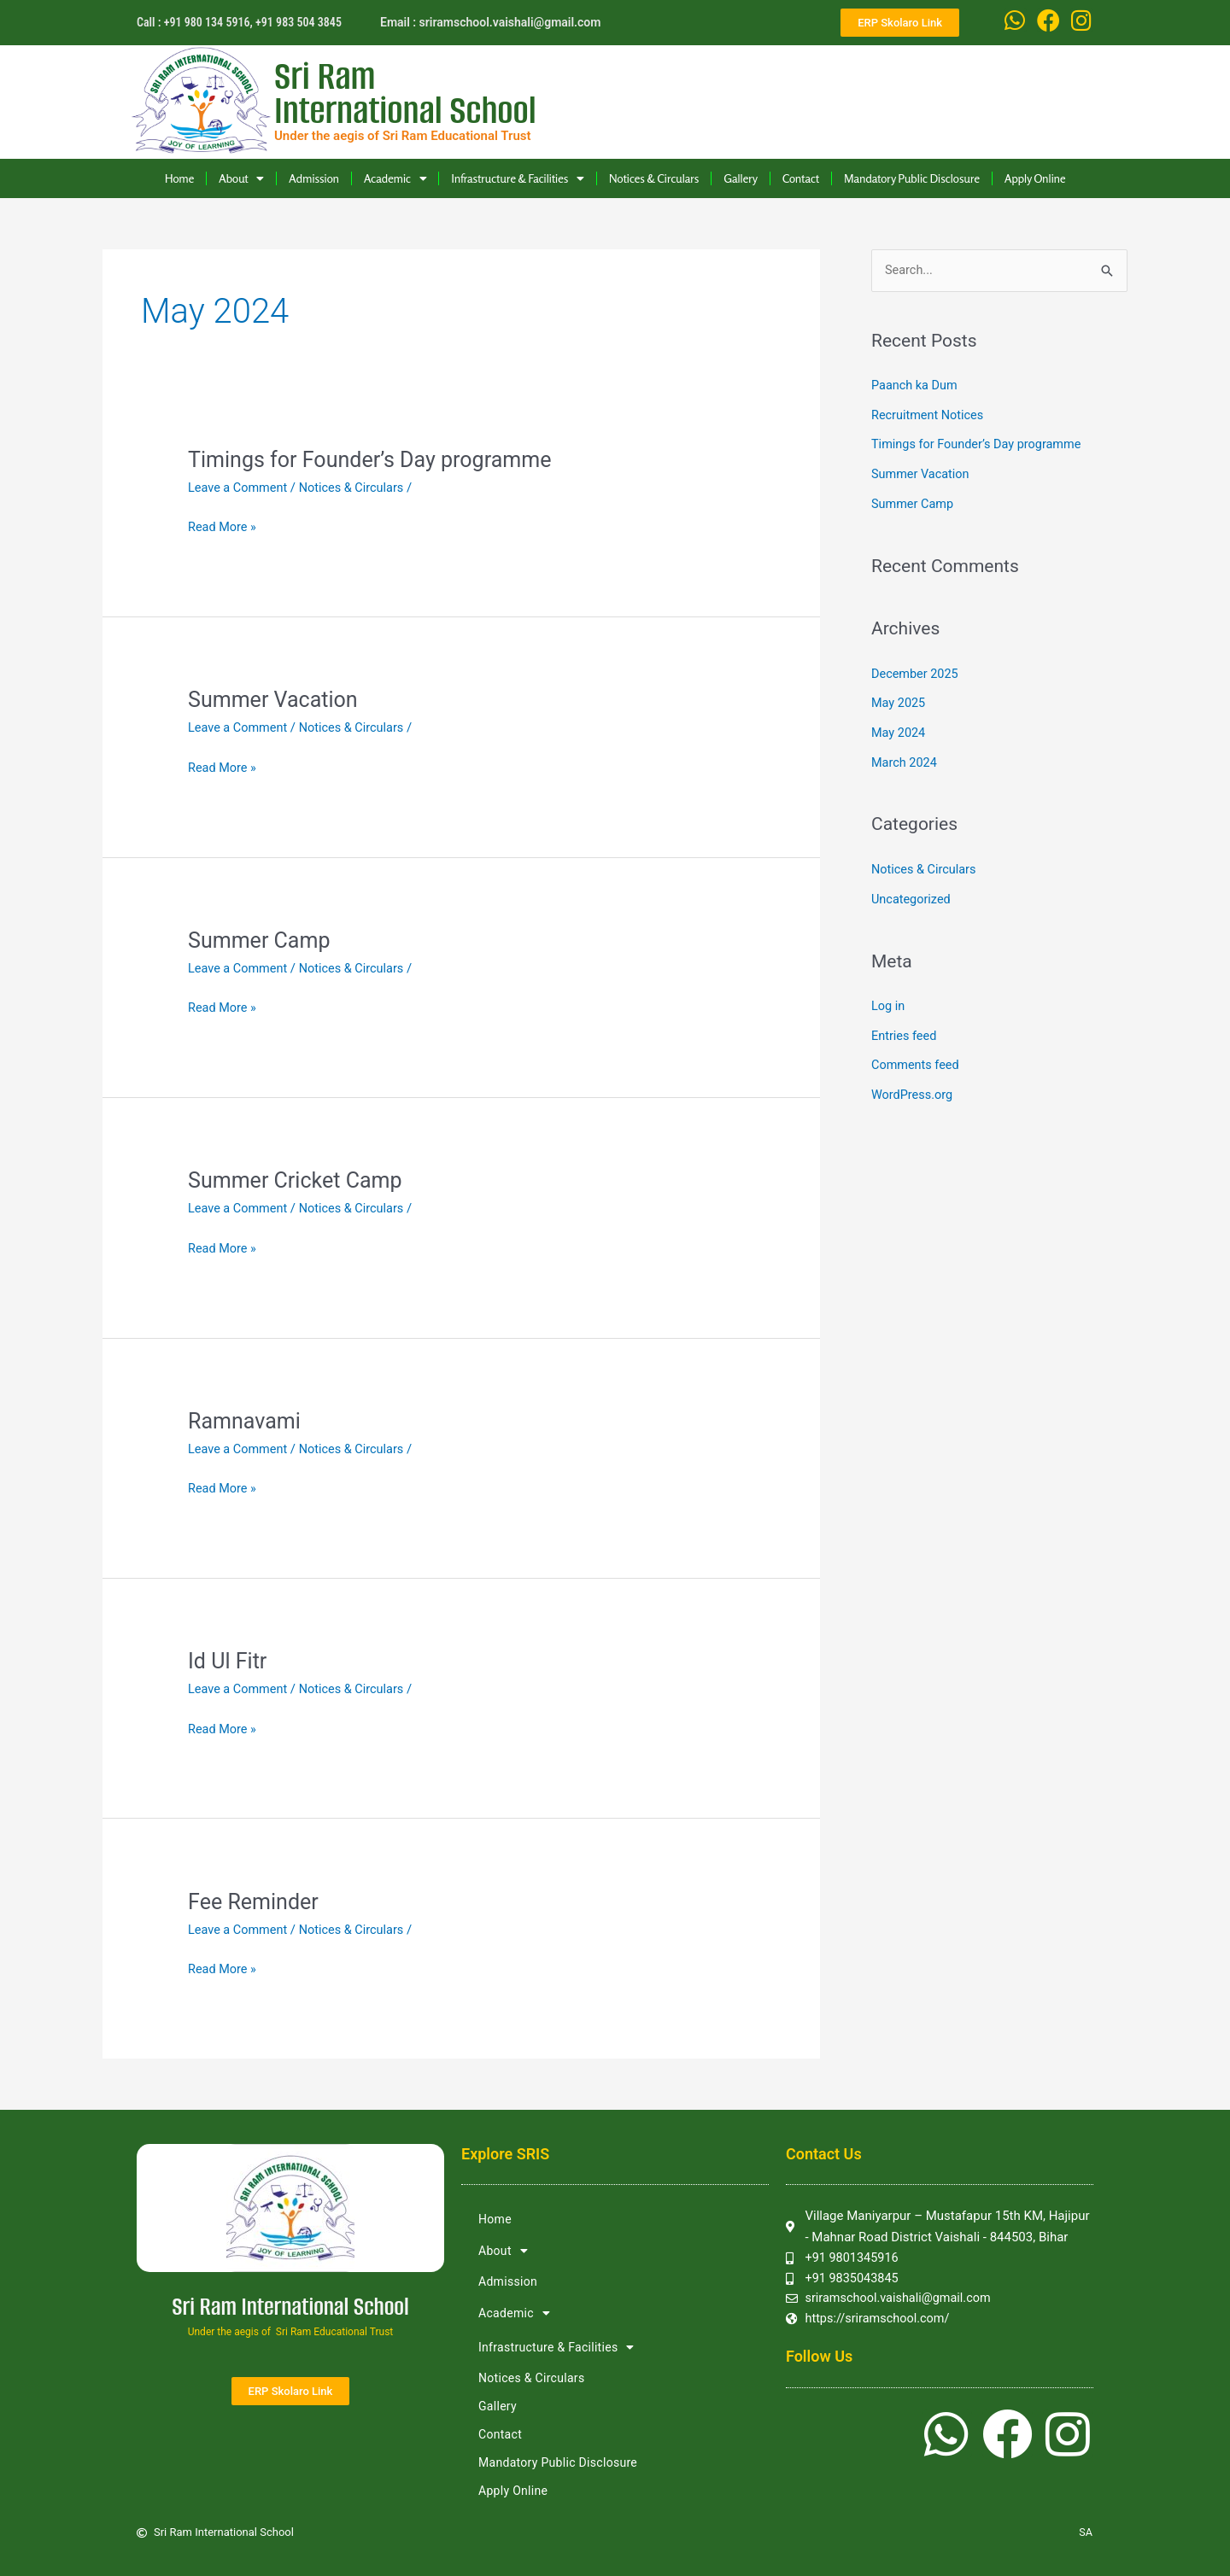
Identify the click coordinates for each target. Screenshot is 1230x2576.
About (241, 178)
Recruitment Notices (929, 415)
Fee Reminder (256, 1900)
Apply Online (1035, 178)
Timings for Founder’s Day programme (376, 459)
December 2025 (916, 670)
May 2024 (899, 728)
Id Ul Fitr (229, 1660)
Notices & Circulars (654, 178)
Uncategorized (912, 892)
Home (179, 178)
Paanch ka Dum (916, 386)
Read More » (223, 527)
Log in (888, 998)
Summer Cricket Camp (299, 1179)
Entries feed (905, 1027)
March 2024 (905, 756)
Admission (314, 178)
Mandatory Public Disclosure (912, 178)
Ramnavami (246, 1420)
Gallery (740, 178)
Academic (395, 178)
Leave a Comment (239, 487)
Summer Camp (262, 939)
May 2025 (899, 699)
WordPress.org (913, 1084)
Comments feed (917, 1056)
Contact (800, 178)
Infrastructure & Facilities (517, 178)
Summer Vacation (276, 699)
